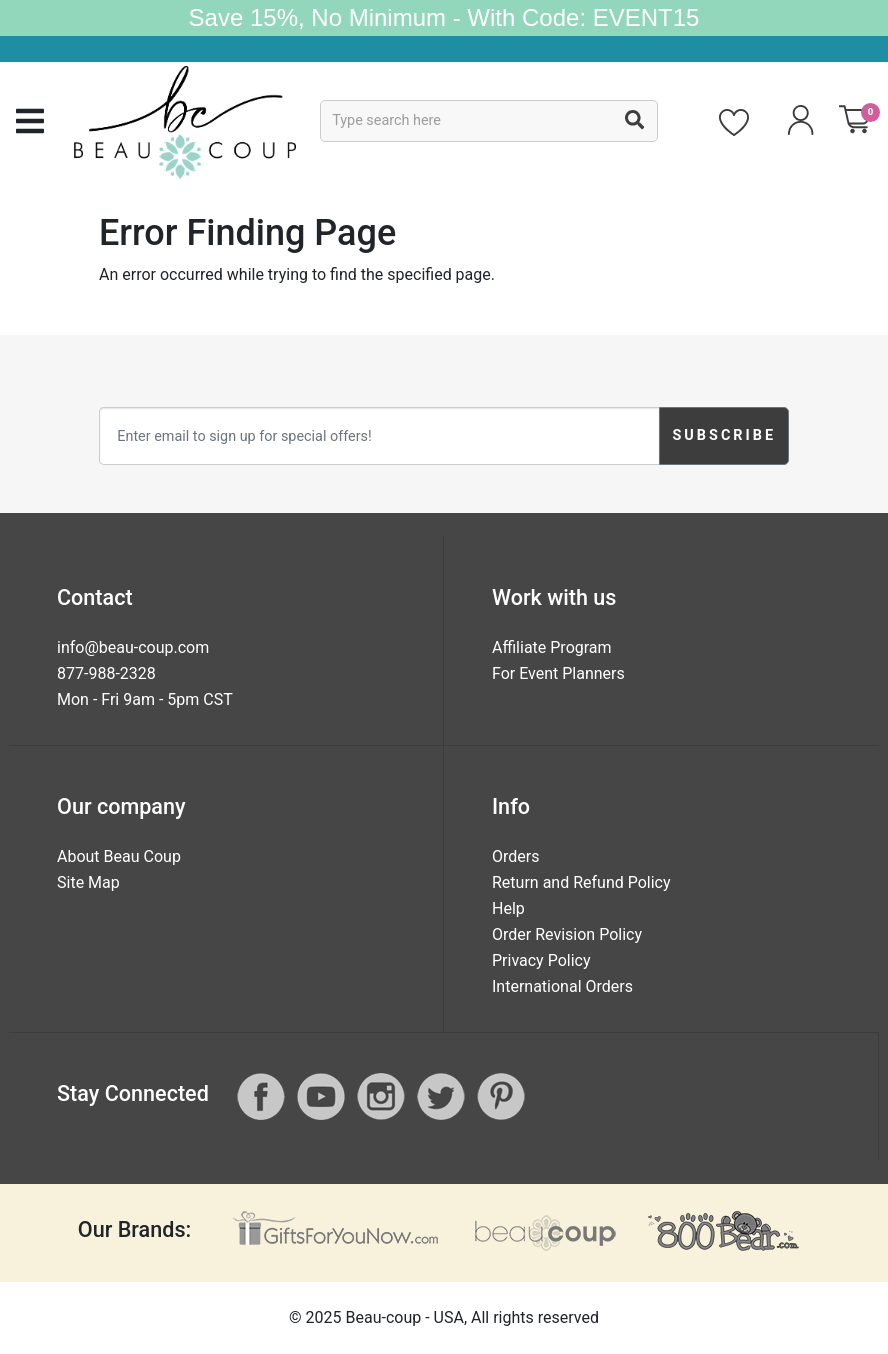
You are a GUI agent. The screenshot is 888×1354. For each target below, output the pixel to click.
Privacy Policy (541, 960)
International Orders (562, 986)
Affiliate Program (552, 647)
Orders (515, 856)
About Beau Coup (119, 856)
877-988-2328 (106, 673)
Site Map (88, 882)
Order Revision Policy (567, 934)
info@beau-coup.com (133, 647)
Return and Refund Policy (581, 882)
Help (508, 908)
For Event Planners (558, 673)
